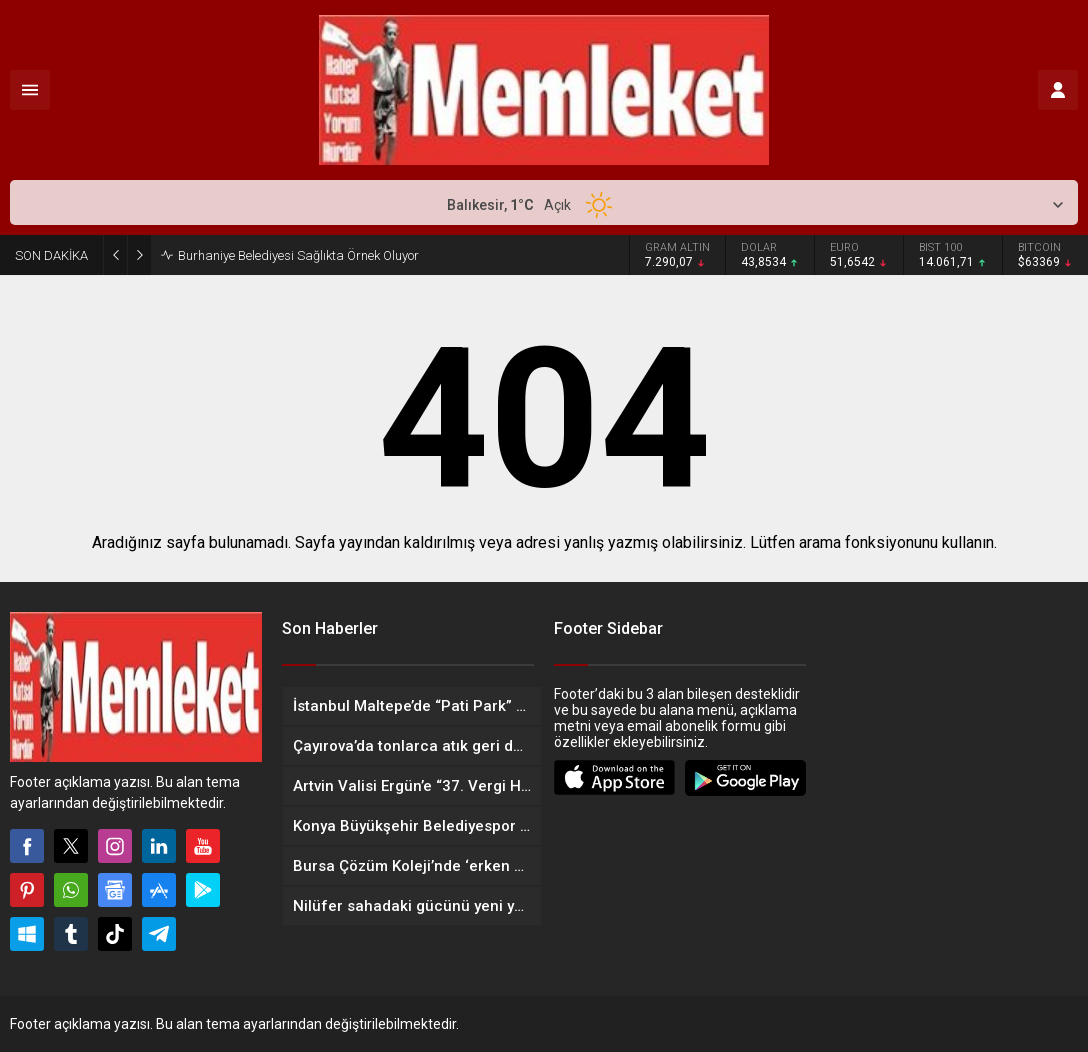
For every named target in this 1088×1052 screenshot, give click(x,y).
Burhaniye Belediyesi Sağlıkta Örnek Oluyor (298, 255)
